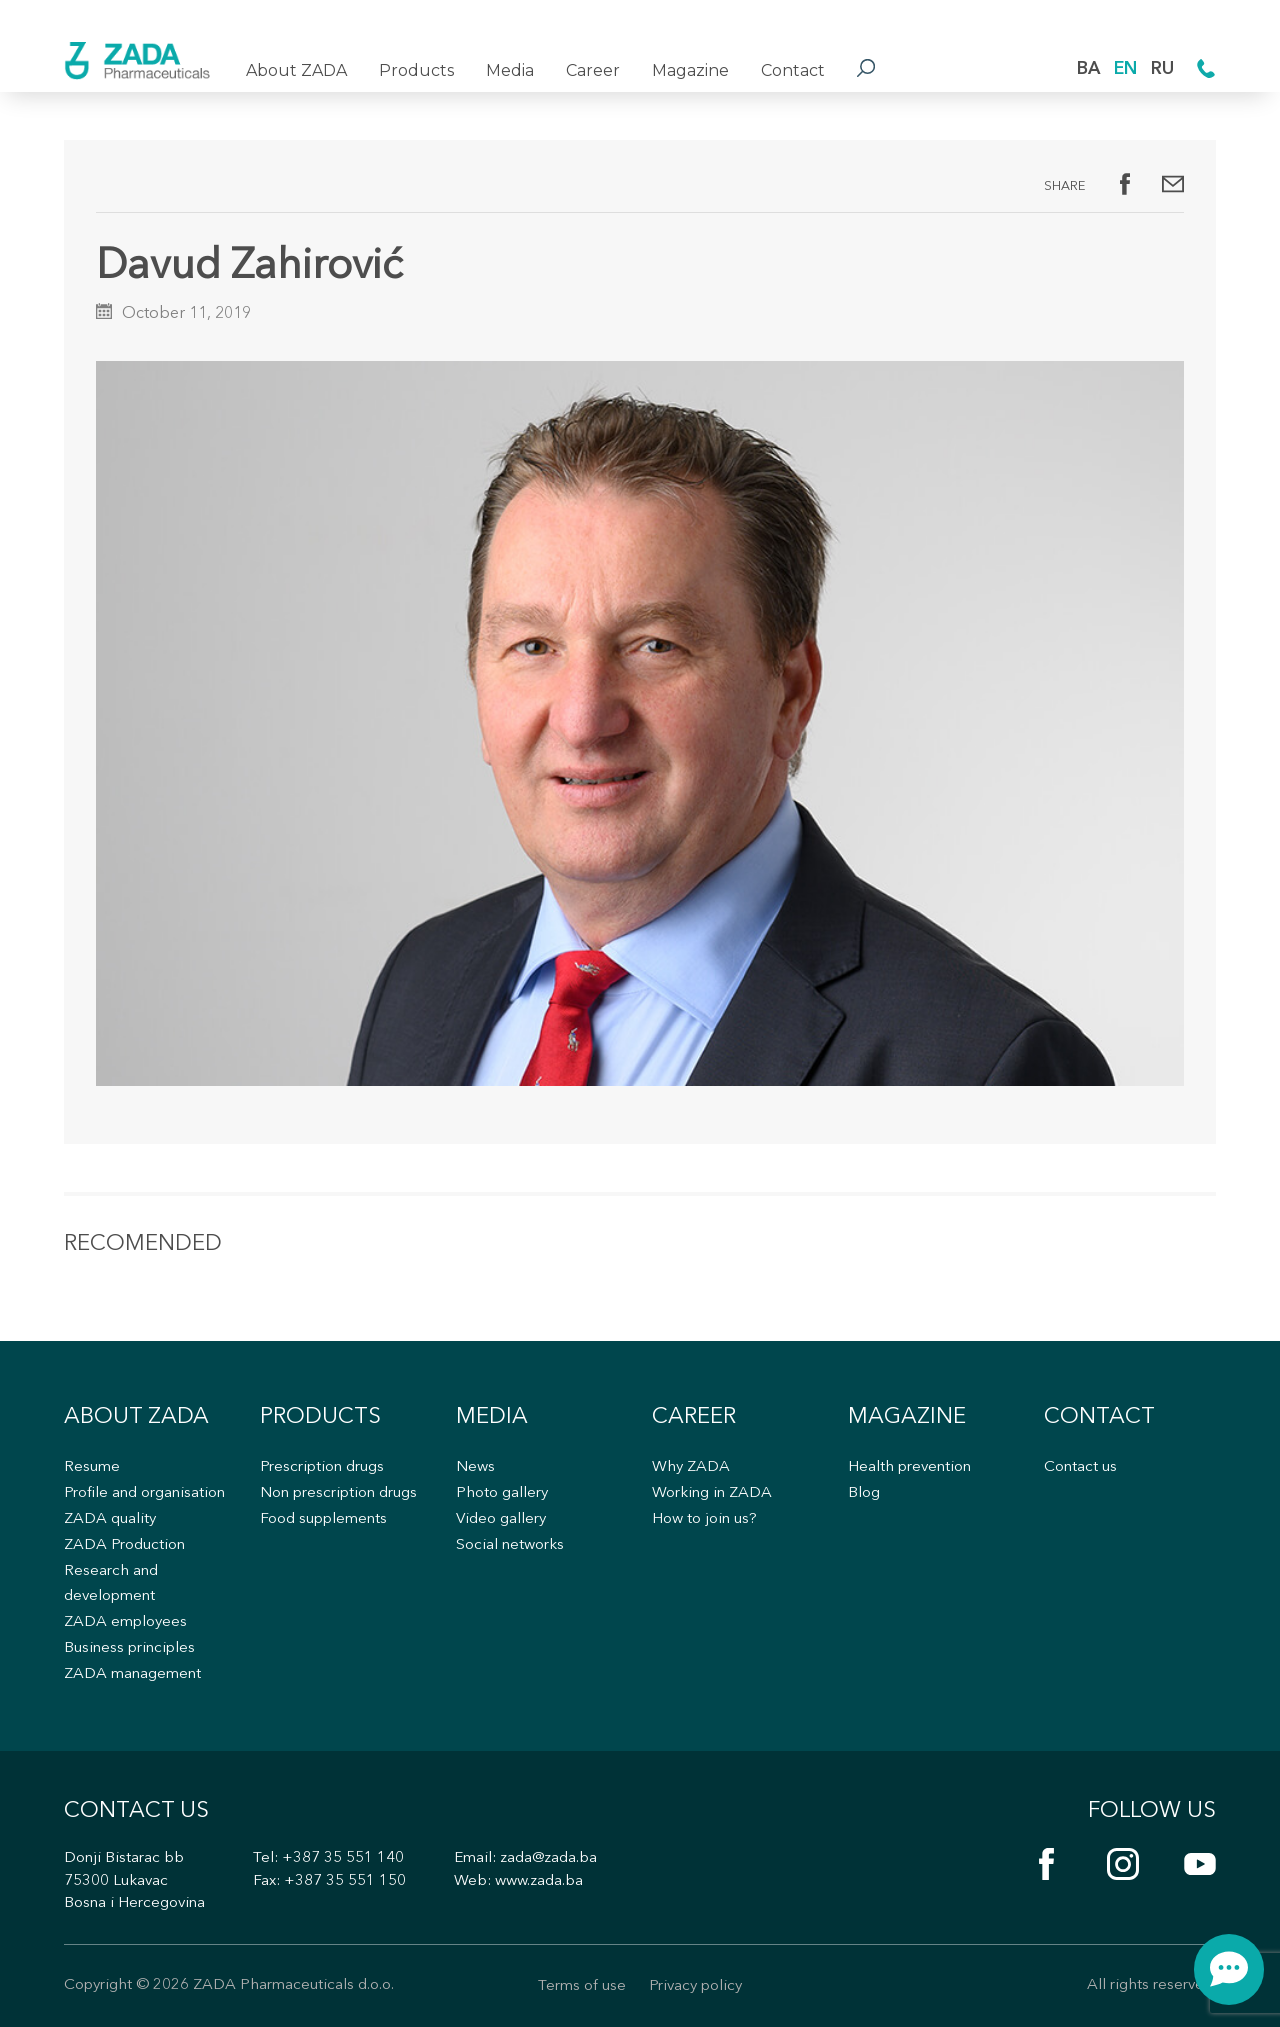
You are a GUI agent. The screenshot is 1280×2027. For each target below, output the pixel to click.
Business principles (129, 1648)
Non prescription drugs (338, 1493)
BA (1088, 69)
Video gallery (501, 1519)
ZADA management (132, 1674)
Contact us (1080, 1467)
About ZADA (296, 70)
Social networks (510, 1545)
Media (510, 70)
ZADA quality (110, 1519)
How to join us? (704, 1519)
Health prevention (909, 1467)
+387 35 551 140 (343, 1858)
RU (1162, 69)
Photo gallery (502, 1493)
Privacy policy (695, 1986)
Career (593, 70)
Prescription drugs (322, 1467)
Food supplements (323, 1519)
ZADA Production (124, 1545)
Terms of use (582, 1986)
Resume (92, 1467)
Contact (793, 70)
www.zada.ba (539, 1881)
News (475, 1467)
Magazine (690, 70)
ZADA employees (125, 1622)
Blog (864, 1493)
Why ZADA (691, 1467)
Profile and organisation (144, 1493)
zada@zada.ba (548, 1858)
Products (416, 70)
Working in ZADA (712, 1493)
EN (1125, 69)
